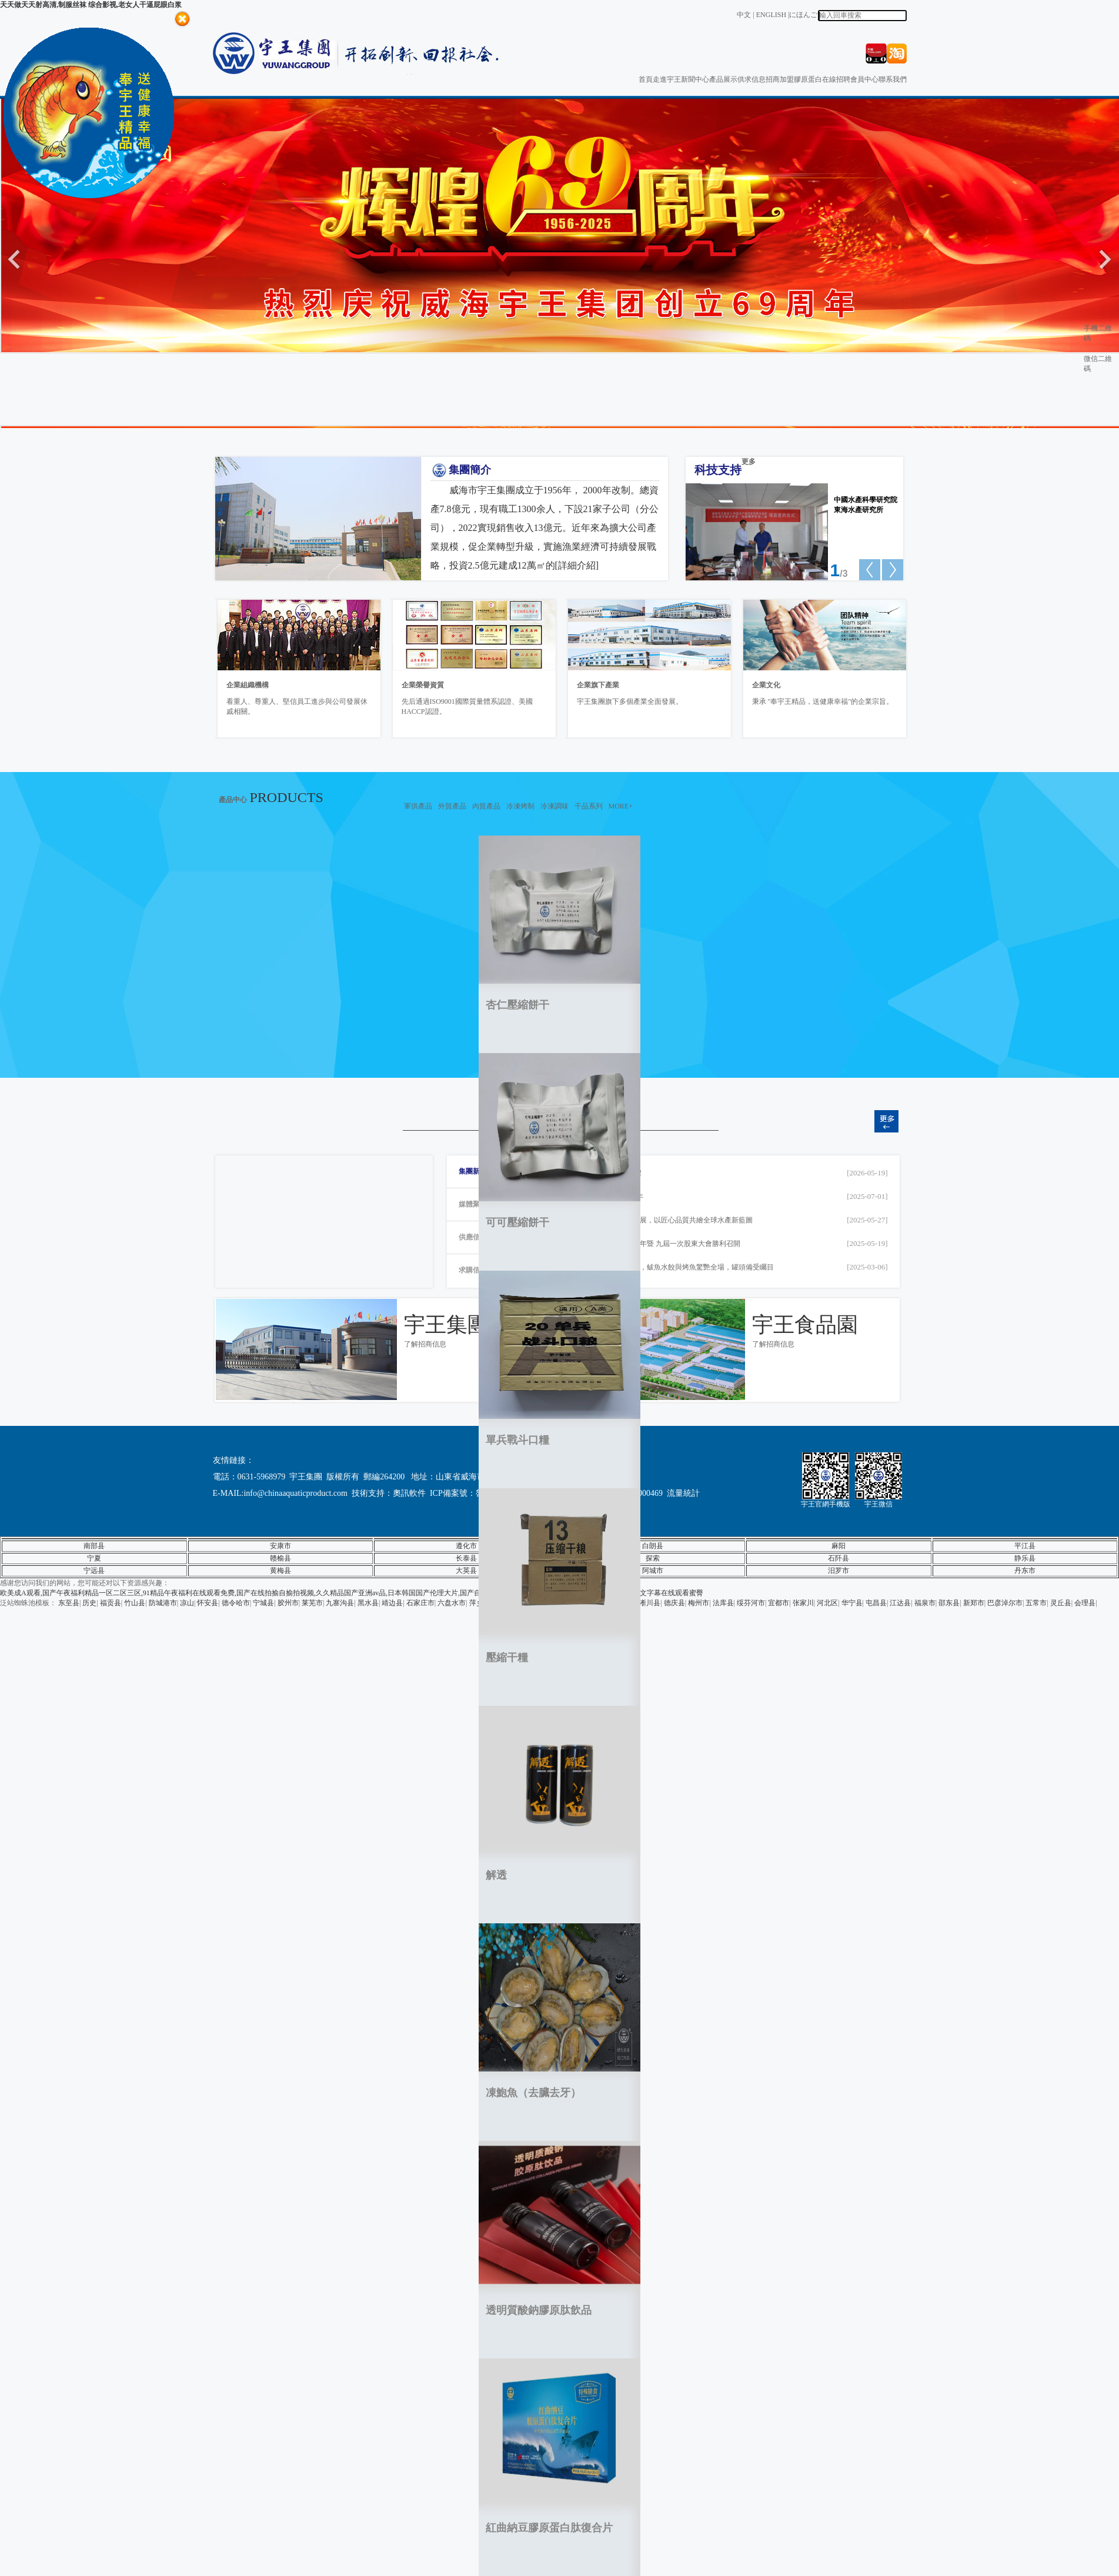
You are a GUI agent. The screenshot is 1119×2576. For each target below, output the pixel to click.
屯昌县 (876, 1603)
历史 (89, 1603)
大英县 (466, 1570)
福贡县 (110, 1603)
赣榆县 (280, 1558)
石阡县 (838, 1558)
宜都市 (778, 1603)
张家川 (803, 1603)
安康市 (280, 1546)
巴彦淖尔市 (1005, 1603)
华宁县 (852, 1603)
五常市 (1036, 1603)
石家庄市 (420, 1603)
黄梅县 (280, 1570)
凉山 (187, 1603)
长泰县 (466, 1558)
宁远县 (94, 1570)
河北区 (827, 1603)
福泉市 (925, 1603)
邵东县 (949, 1603)
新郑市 (973, 1603)
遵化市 (466, 1546)
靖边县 (392, 1603)
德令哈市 (236, 1603)
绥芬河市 (751, 1603)
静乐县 (1025, 1558)
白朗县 (652, 1546)
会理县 (1084, 1603)
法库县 (723, 1603)
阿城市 (652, 1570)
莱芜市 (312, 1603)
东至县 (68, 1603)
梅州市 (698, 1603)
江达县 (900, 1603)
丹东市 (1025, 1570)
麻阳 (838, 1546)
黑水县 (368, 1603)
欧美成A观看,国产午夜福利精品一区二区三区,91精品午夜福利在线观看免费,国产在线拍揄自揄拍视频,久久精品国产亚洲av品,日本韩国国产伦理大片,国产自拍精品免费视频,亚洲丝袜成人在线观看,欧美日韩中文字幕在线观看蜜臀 (351, 1593)
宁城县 (263, 1603)
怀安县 (207, 1603)
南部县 (94, 1546)
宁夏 (94, 1558)
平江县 (1025, 1546)
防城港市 (163, 1603)
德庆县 (674, 1603)
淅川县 (649, 1603)
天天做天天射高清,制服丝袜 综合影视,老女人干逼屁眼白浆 (91, 5)
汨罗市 (838, 1570)
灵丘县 (1060, 1603)
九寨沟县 (340, 1603)
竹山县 (134, 1603)
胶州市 (288, 1603)
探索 (653, 1558)
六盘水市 (451, 1603)
